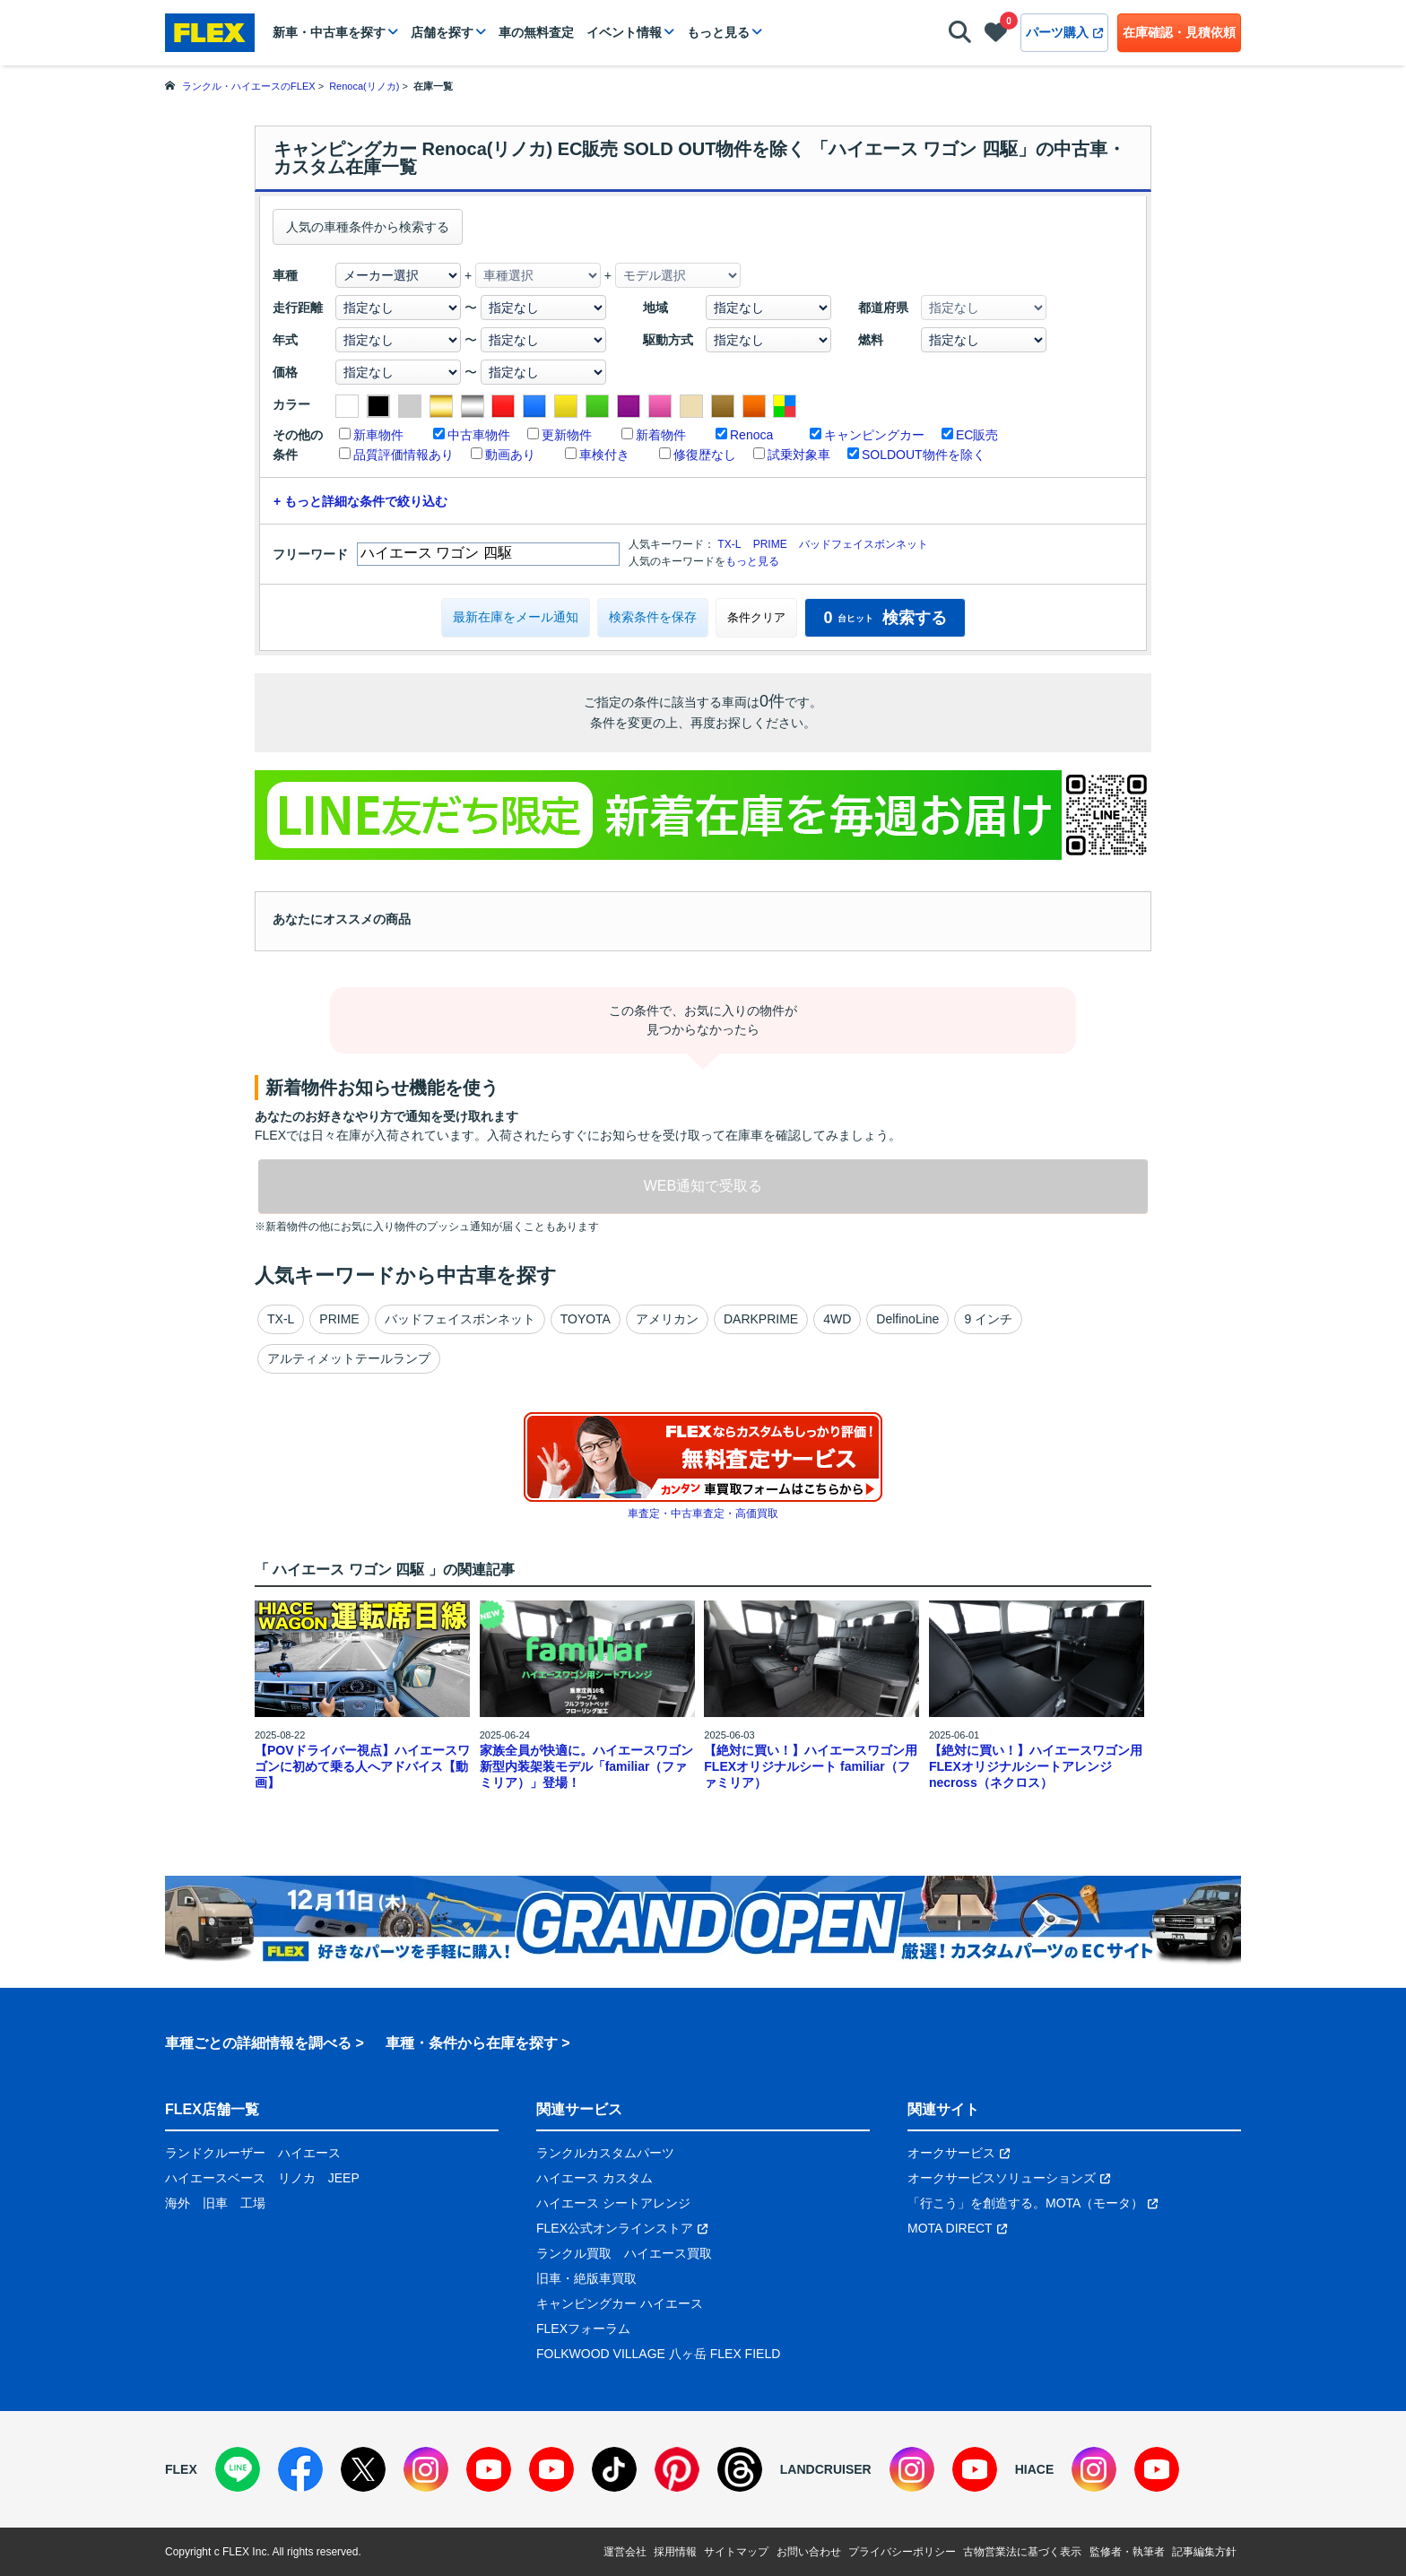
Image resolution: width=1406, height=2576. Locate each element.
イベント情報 (624, 32)
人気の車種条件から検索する (367, 227)
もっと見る (718, 32)
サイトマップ (736, 2552)
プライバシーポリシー (902, 2552)
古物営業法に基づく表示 (1022, 2552)
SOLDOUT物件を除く (923, 454)
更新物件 (567, 435)
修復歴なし (704, 454)
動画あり (510, 454)
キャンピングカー (874, 435)
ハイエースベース (215, 2178)
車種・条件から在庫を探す (472, 2043)
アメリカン (667, 1319)
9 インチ (988, 1319)
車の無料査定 (536, 32)
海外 (177, 2203)
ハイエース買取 (668, 2253)
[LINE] (237, 2469)
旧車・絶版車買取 (586, 2278)
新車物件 (378, 435)
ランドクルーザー (215, 2153)
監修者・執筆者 (1127, 2552)
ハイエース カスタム (594, 2178)
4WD (837, 1319)
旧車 (215, 2203)
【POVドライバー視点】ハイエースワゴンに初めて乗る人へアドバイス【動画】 (362, 1766)
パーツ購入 (1064, 32)
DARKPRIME (761, 1319)
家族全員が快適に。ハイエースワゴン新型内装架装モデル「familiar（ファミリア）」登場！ (586, 1766)
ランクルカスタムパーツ (605, 2153)
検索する (884, 618)
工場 (252, 2203)
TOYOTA (585, 1319)
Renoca (751, 435)
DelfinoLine (907, 1319)
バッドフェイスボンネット (863, 544)
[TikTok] (614, 2469)
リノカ (297, 2178)
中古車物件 (478, 435)
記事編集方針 (1204, 2552)
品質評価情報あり (403, 454)
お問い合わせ (809, 2552)
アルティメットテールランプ (348, 1358)
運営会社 (625, 2552)
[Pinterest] (677, 2469)
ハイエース (309, 2153)
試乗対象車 (799, 454)
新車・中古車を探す (329, 32)
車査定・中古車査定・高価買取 (703, 1513)
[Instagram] (426, 2469)
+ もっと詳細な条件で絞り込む (360, 501)
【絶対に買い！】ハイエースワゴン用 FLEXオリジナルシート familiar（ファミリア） (810, 1766)
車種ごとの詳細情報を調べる (258, 2043)
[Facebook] (300, 2469)
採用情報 (675, 2552)
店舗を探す (442, 32)
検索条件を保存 (653, 617)
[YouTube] (488, 2469)
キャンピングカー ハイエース (619, 2303)
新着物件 (661, 435)
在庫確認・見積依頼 (1179, 32)
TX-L (729, 544)
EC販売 (977, 435)
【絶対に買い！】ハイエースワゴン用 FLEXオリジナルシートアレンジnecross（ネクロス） (1035, 1766)
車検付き (604, 454)
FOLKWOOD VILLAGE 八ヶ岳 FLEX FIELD (658, 2353)
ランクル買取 (574, 2253)
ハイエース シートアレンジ (613, 2203)
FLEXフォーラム (583, 2328)
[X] (363, 2469)
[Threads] (739, 2469)
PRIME (770, 544)
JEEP (344, 2178)
